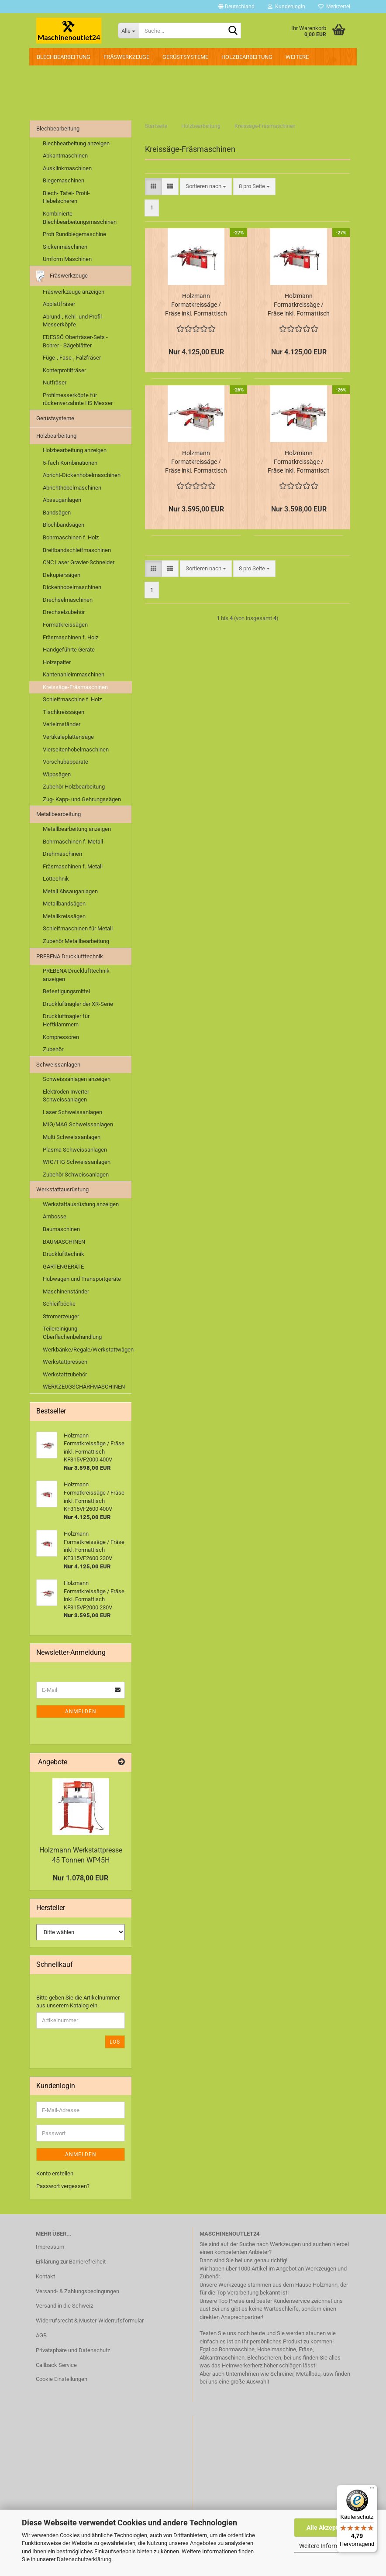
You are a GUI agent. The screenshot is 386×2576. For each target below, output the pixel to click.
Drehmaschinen (62, 854)
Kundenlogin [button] (286, 6)
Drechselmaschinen (68, 600)
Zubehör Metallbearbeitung (76, 941)
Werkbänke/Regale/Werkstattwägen (87, 1349)
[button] (236, 6)
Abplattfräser (59, 304)
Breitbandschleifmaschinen (77, 550)
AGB (41, 2335)
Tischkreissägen (63, 712)
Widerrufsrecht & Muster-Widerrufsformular (90, 2320)
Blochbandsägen (63, 524)
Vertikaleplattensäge (68, 737)
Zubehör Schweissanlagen (76, 1174)
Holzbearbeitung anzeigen (75, 450)
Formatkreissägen (65, 624)
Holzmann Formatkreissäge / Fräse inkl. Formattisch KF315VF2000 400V (299, 462)
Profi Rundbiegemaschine (74, 234)
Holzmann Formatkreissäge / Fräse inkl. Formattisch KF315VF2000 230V (196, 462)
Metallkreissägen (64, 916)
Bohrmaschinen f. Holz (71, 537)
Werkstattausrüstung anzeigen (81, 1204)
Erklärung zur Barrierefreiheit (71, 2261)
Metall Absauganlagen (70, 891)
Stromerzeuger (61, 1316)
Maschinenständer (66, 1291)
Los (115, 2042)
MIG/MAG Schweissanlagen (78, 1124)
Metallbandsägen (64, 903)
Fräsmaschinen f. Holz (70, 637)
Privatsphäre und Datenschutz (73, 2350)
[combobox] (206, 186)
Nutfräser (54, 382)
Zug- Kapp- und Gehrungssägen (82, 799)
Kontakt (45, 2276)
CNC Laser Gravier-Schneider (78, 562)
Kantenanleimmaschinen (73, 674)
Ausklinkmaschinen (67, 168)
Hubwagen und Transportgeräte (82, 1279)
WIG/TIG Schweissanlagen (76, 1162)
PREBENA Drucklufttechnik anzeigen (76, 974)
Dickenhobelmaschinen (72, 587)
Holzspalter (57, 662)
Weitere (297, 57)
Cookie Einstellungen (61, 2379)
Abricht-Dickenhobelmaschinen (82, 475)
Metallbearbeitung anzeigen (77, 829)
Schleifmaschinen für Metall (78, 928)
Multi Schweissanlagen (71, 1137)
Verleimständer (61, 724)
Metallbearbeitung (58, 814)
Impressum (50, 2246)
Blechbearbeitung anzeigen (76, 143)
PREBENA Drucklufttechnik (69, 956)
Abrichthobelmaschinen (72, 487)
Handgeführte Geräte (69, 649)
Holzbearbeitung (246, 57)
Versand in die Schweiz (64, 2305)
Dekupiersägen (61, 575)
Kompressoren (61, 1037)
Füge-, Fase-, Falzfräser (72, 357)
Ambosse (54, 1216)
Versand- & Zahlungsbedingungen (77, 2291)
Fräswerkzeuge (126, 57)
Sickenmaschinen (65, 247)
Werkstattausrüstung (62, 1189)
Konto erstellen (54, 2173)
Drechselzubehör (64, 612)
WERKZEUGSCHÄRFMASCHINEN (84, 1386)
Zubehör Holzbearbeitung (74, 786)
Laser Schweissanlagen (72, 1112)
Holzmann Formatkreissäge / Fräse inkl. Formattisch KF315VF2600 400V (299, 305)
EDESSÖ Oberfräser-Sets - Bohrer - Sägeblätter (75, 341)
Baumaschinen (61, 1229)
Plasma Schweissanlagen (75, 1149)
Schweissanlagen (58, 1064)
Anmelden (80, 1711)
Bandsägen (57, 512)
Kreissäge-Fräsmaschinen (75, 687)
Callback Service (56, 2365)
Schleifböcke (59, 1303)
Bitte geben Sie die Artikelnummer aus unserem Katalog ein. (78, 2001)
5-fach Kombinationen (70, 463)
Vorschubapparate (65, 761)
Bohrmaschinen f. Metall (73, 841)
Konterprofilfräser (64, 370)
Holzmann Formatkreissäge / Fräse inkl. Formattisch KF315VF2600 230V (196, 305)
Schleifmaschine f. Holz (72, 699)
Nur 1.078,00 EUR (80, 1878)
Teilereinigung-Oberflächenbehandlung (72, 1332)
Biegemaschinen (63, 180)
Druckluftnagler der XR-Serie (78, 1004)
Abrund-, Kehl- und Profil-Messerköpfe (73, 320)
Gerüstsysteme (185, 57)
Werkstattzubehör (65, 1374)
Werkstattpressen (65, 1361)
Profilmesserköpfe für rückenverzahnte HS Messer (78, 399)
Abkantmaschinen (65, 155)
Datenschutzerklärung (84, 2559)
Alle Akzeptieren (329, 2527)
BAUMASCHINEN (64, 1241)
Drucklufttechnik (63, 1254)
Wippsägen (57, 774)
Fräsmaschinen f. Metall (73, 866)
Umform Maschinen (67, 259)
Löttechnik (56, 878)
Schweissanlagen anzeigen (76, 1079)
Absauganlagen (62, 500)
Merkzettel (334, 6)
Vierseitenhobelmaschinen (76, 749)
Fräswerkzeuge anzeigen (73, 291)
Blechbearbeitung (63, 57)
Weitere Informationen (329, 2545)
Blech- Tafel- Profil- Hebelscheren (66, 197)
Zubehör (53, 1049)
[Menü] (372, 2490)
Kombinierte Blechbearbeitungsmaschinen (80, 217)
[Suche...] (128, 30)
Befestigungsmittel (66, 991)
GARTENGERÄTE (63, 1266)
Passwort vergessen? (63, 2186)
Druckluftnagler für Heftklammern (66, 1020)
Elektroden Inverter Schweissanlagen (66, 1095)
